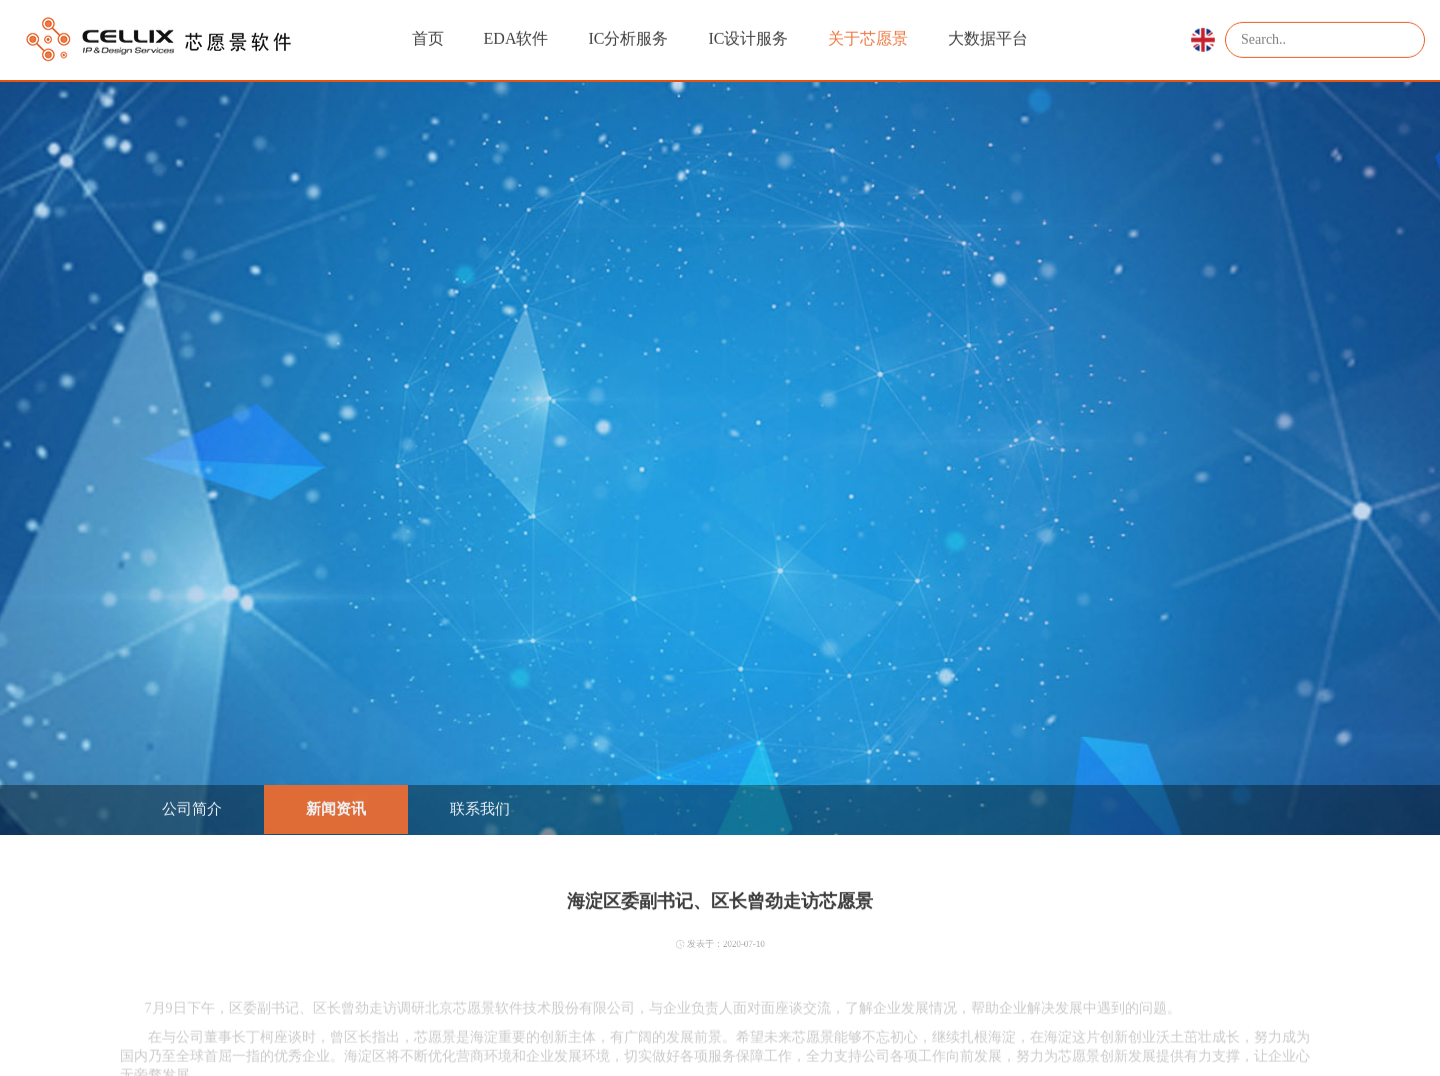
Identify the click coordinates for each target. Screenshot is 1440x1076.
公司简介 (192, 808)
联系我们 (480, 808)
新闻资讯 (336, 808)
